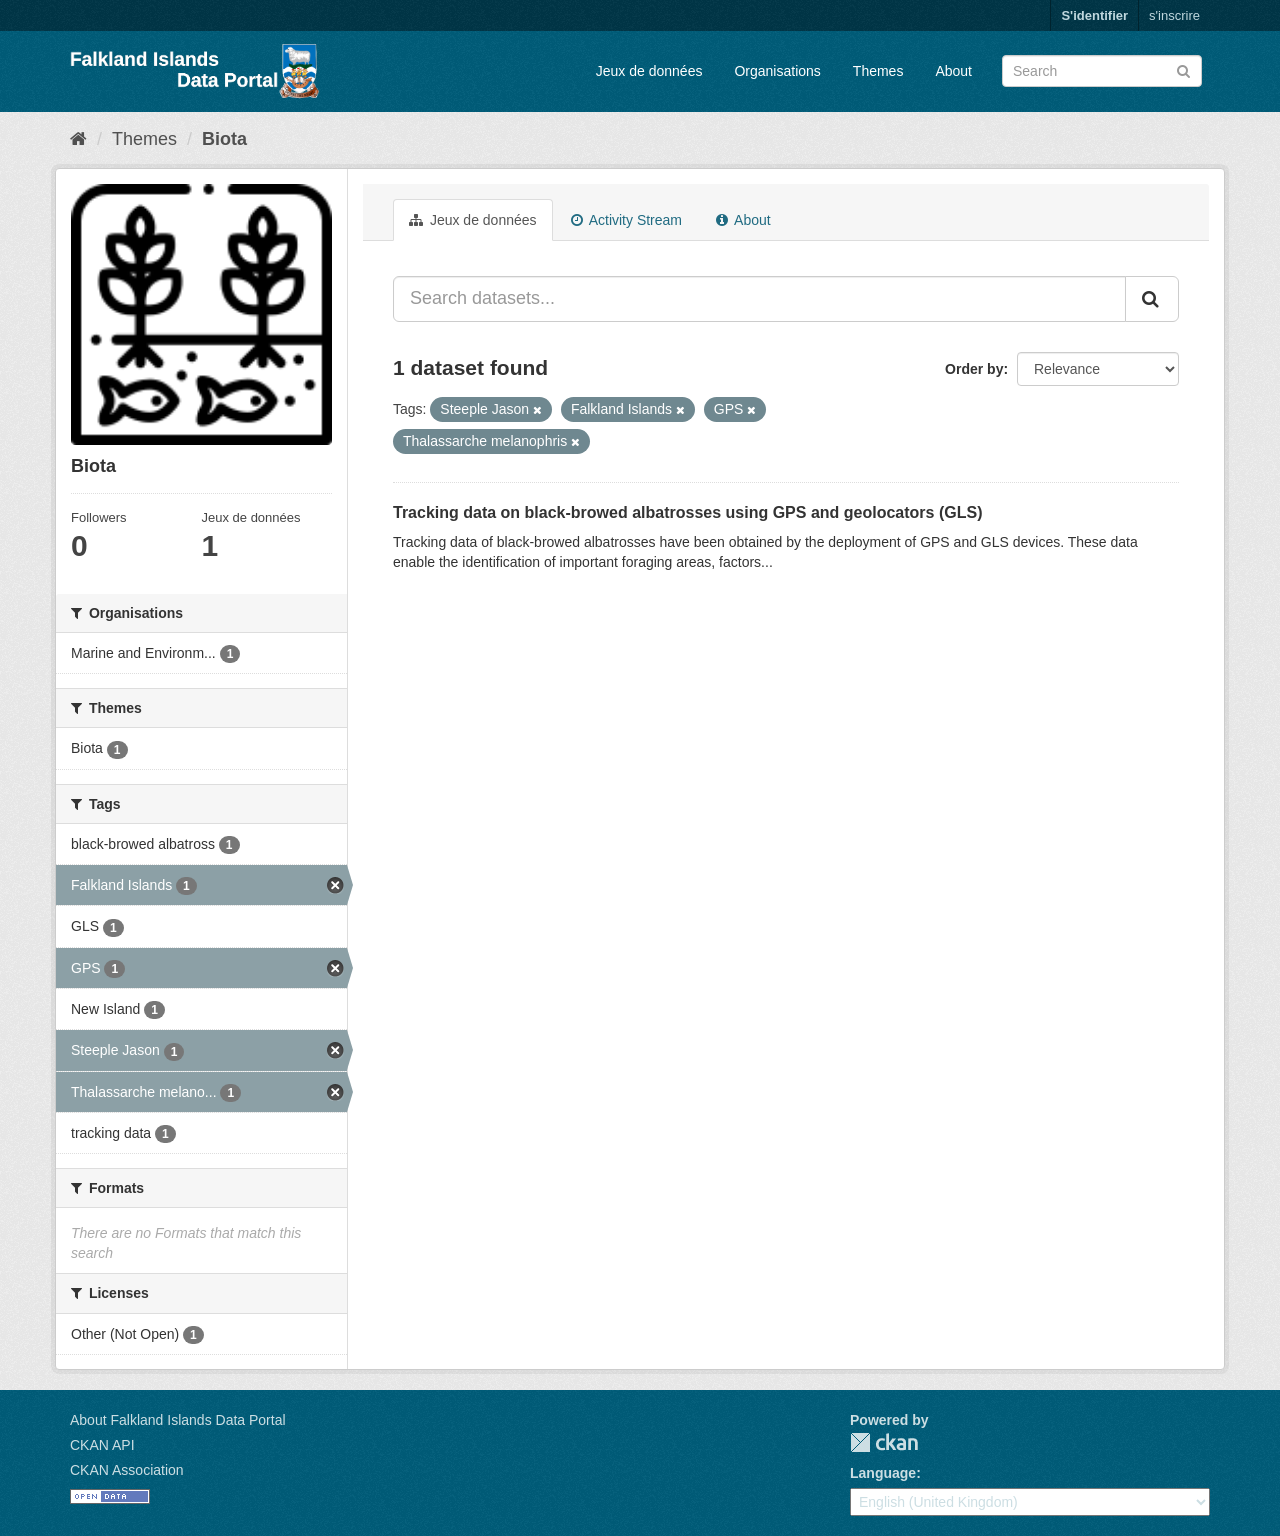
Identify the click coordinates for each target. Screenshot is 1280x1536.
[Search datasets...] (759, 299)
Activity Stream (626, 220)
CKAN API (102, 1445)
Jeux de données (649, 71)
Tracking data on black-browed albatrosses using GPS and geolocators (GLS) (687, 512)
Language (883, 1473)
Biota (224, 139)
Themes (878, 71)
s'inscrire (1174, 15)
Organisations (777, 71)
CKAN (884, 1442)
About (953, 71)
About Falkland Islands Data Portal (178, 1420)
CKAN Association (127, 1470)
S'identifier (1094, 15)
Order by (974, 369)
